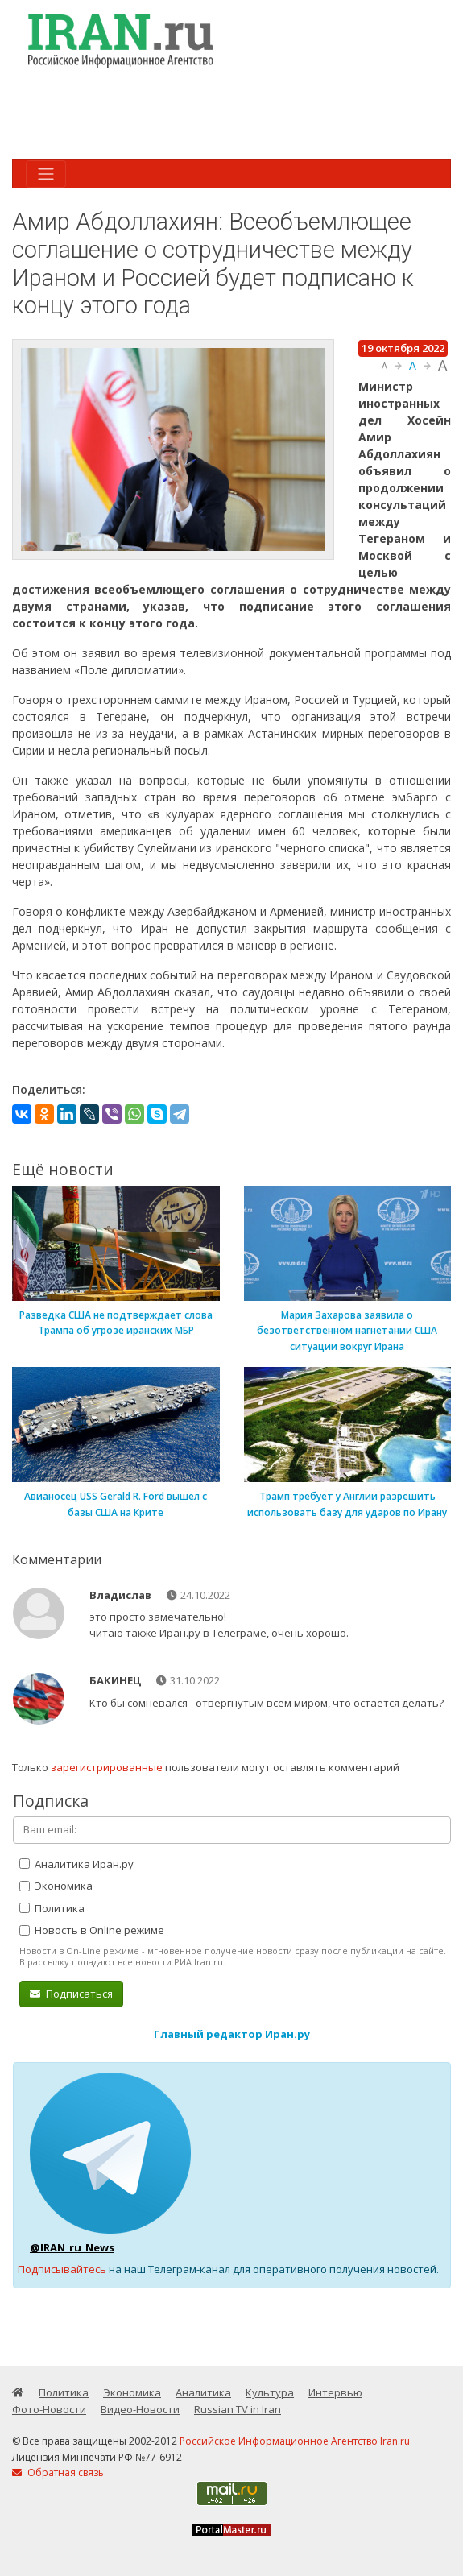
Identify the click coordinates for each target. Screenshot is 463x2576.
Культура (270, 2392)
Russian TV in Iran (237, 2409)
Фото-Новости (49, 2409)
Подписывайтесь (62, 2269)
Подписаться (71, 1993)
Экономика (56, 1885)
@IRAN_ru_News (72, 2247)
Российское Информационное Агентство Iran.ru (295, 2441)
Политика (52, 1908)
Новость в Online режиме (91, 1930)
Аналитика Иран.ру (76, 1864)
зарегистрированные (107, 1767)
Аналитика (203, 2392)
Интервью (335, 2392)
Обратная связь (58, 2472)
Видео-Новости (140, 2409)
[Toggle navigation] (46, 174)
